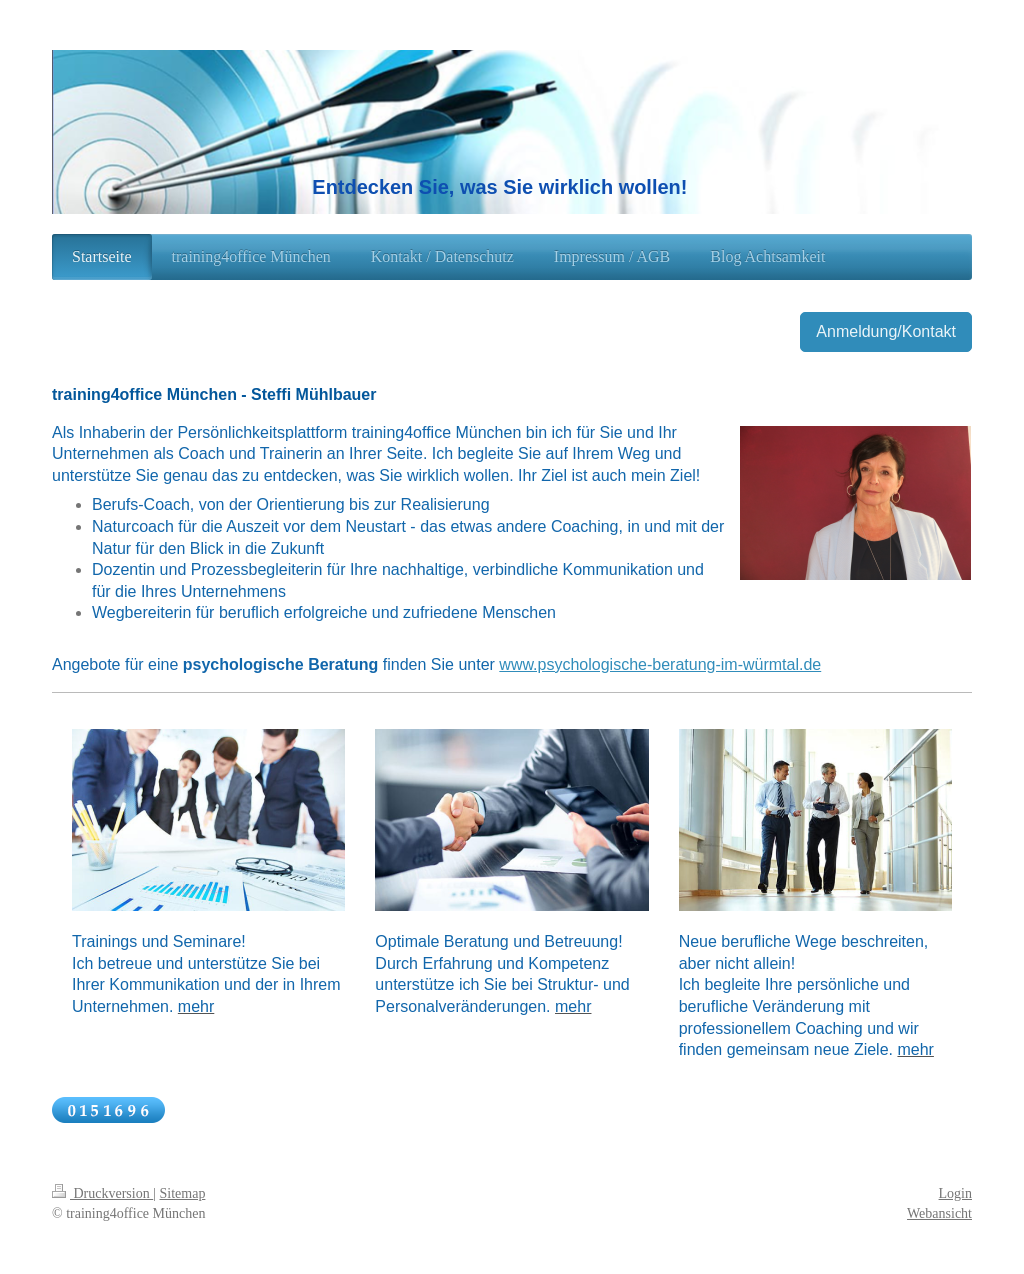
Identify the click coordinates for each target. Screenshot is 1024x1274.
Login (955, 1193)
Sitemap (183, 1193)
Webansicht (939, 1213)
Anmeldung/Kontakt (886, 331)
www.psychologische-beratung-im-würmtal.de (660, 664)
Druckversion (102, 1193)
